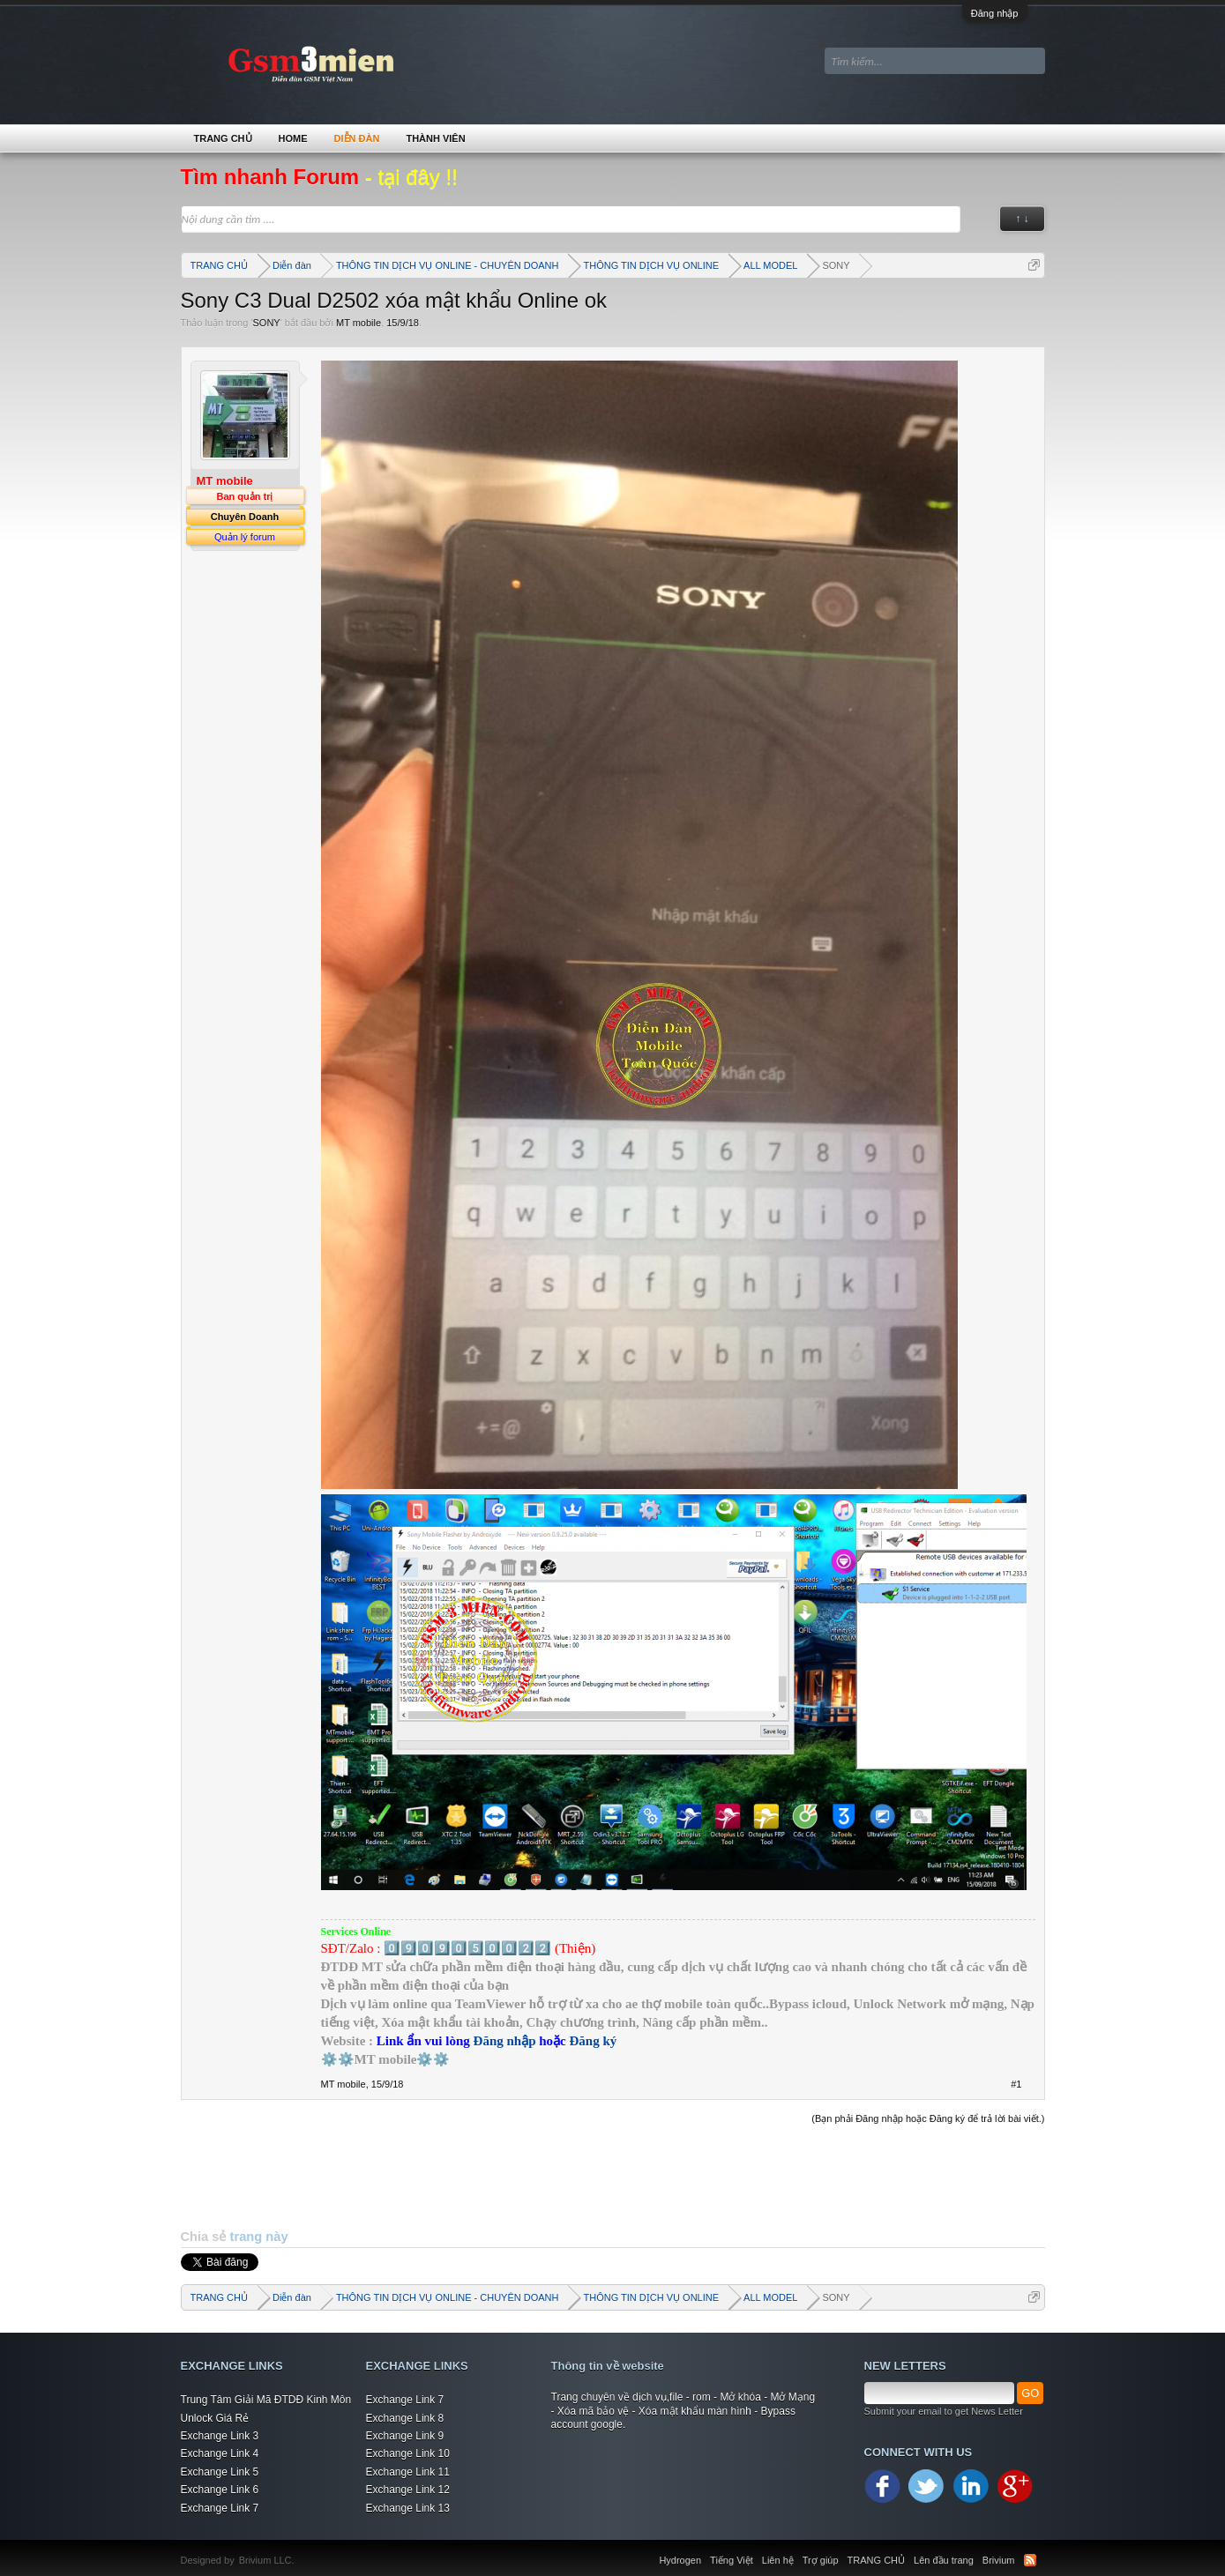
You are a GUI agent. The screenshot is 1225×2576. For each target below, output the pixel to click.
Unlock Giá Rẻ (215, 2418)
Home (293, 138)
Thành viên (435, 138)
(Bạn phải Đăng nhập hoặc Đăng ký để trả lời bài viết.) (927, 2118)
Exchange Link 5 (220, 2472)
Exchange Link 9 (405, 2436)
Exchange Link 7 (220, 2508)
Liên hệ (778, 2560)
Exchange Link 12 (408, 2489)
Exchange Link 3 (220, 2436)
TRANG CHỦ (223, 138)
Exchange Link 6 (220, 2489)
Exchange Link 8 (405, 2418)
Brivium (998, 2560)
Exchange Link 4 (220, 2453)
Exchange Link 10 (408, 2453)
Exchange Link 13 (408, 2508)
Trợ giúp (821, 2560)
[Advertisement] (613, 2176)
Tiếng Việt (731, 2560)
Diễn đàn (357, 138)
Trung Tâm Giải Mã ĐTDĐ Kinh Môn (266, 2400)
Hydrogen (680, 2560)
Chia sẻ (205, 2237)
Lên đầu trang (944, 2560)
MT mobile (358, 322)
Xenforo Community (303, 2549)
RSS (1030, 2560)
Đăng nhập (995, 13)
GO (1030, 2393)
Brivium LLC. (267, 2560)
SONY (266, 322)
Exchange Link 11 (408, 2472)
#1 (1016, 2084)
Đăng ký (593, 2041)
